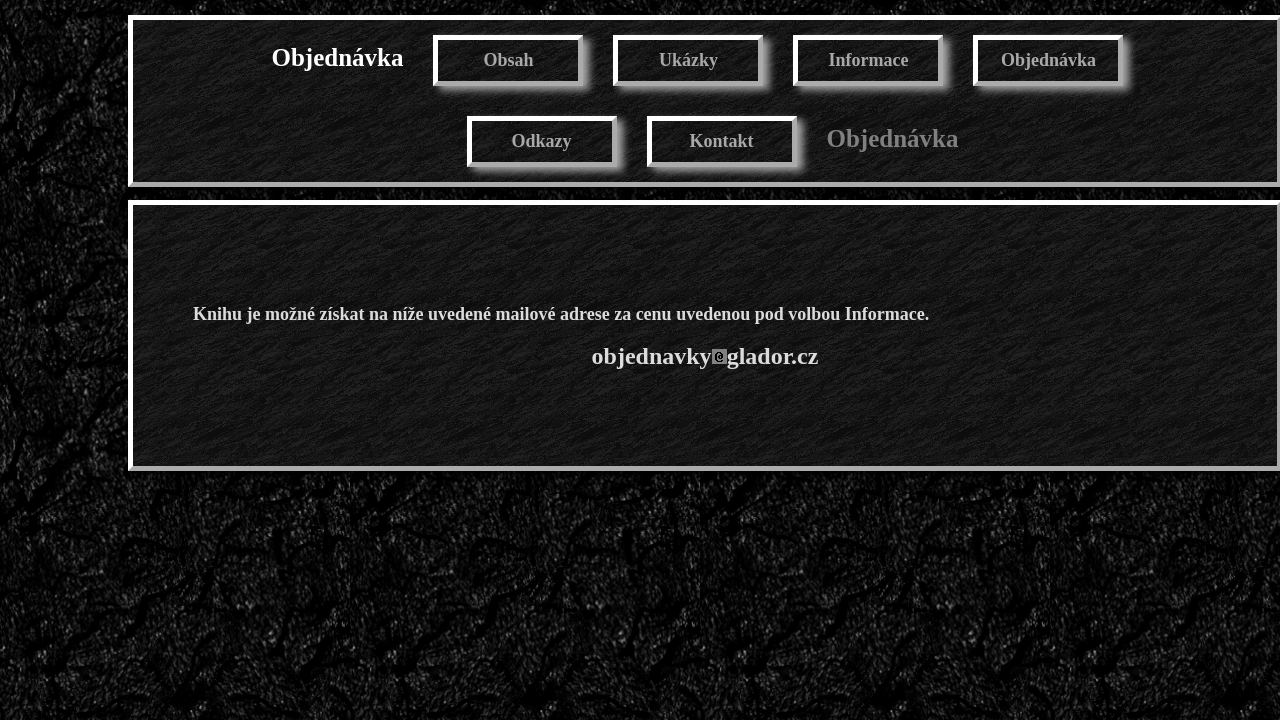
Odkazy (541, 141)
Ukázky (688, 60)
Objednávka (338, 57)
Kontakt (721, 141)
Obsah (508, 60)
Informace (868, 60)
